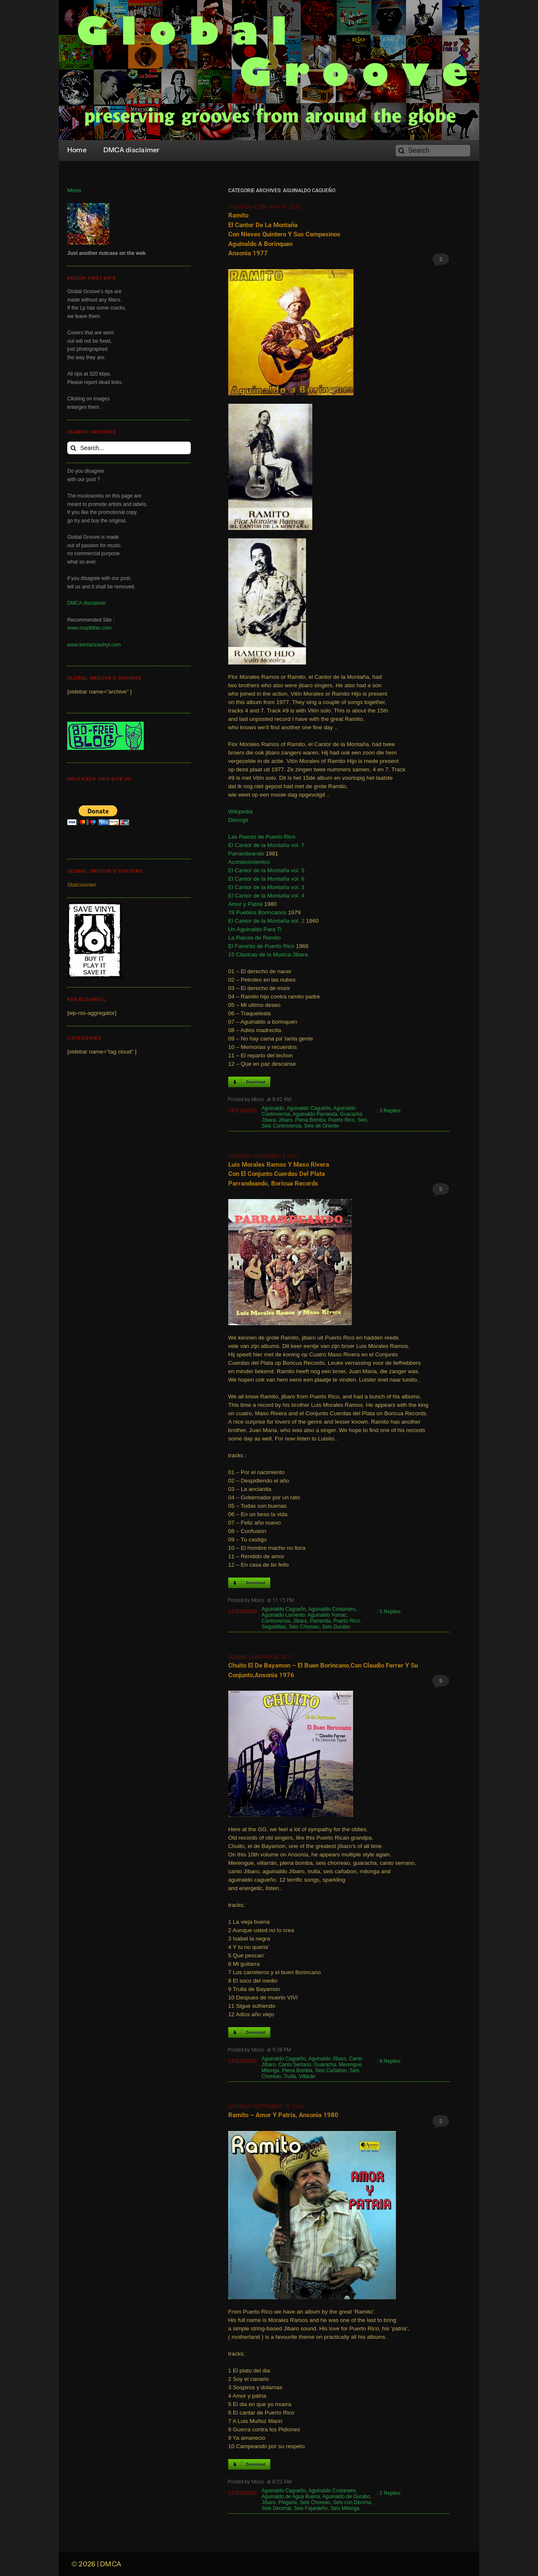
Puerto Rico (341, 1120)
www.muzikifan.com (89, 628)
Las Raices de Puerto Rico (261, 837)
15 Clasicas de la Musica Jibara (268, 954)
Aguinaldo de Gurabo (346, 2496)
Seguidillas (273, 1627)
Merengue (350, 2065)
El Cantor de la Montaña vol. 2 (266, 921)
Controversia (275, 1621)
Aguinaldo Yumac (327, 1615)
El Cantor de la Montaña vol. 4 (266, 895)
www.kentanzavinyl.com (94, 645)
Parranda (320, 1621)
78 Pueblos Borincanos (257, 912)
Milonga (270, 2070)
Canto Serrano (294, 2065)
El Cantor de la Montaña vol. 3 (266, 887)
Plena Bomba (310, 1120)
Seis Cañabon (331, 2070)
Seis (362, 1120)
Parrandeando (246, 853)
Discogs (238, 820)
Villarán (307, 2076)
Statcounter (81, 885)
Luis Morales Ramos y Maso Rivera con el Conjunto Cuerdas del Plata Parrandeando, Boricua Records (278, 1174)
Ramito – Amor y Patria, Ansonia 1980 (283, 2115)
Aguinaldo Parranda (315, 1114)
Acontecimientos (249, 862)
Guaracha (325, 2065)
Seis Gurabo (336, 1627)
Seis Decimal (276, 2508)
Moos (74, 190)
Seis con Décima (352, 2502)
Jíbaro (285, 1120)
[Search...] (129, 448)
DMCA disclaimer (86, 603)
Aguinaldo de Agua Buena (290, 2496)
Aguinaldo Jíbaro (327, 2059)
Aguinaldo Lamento (283, 1615)
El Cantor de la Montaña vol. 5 (266, 870)
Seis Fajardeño (311, 2508)
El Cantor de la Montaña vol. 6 (266, 879)
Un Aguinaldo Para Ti (255, 929)
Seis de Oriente (321, 1126)
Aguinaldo (272, 1108)
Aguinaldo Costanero (332, 1609)
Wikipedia (240, 811)
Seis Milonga (344, 2508)
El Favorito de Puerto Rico (261, 946)
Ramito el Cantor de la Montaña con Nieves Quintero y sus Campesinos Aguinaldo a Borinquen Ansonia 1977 (284, 234)
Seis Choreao (304, 1627)
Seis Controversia (281, 1126)
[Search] (433, 150)
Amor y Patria (245, 904)
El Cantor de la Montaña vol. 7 (266, 845)
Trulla (290, 2076)
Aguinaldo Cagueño (309, 1108)
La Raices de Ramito (254, 938)
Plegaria (287, 2502)
